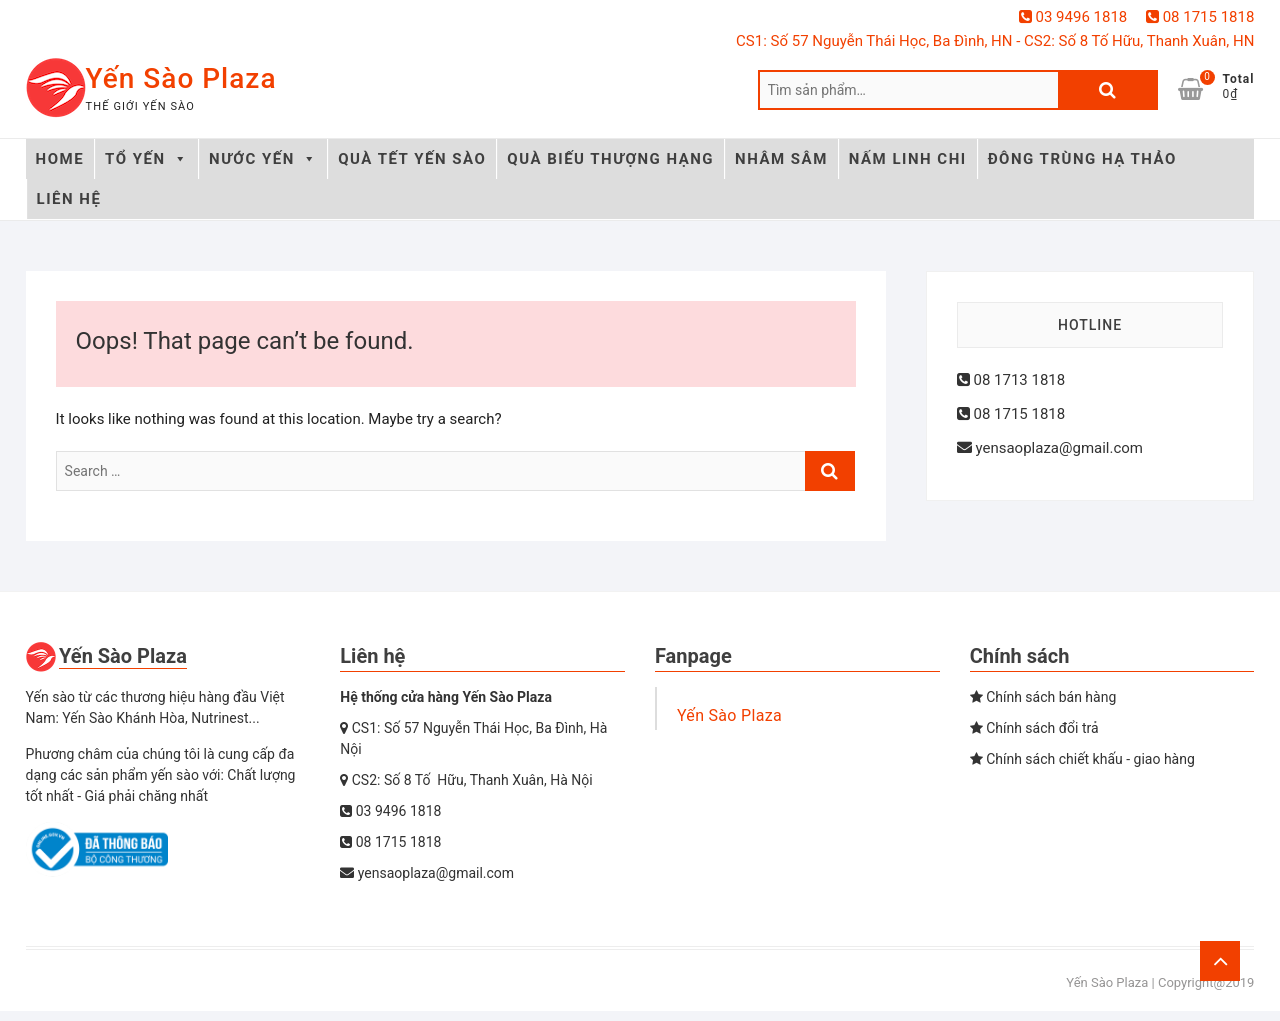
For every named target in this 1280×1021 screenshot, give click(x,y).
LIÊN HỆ (69, 199)
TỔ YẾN (146, 159)
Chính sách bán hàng (1043, 697)
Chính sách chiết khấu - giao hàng (1082, 759)
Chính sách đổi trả (1034, 728)
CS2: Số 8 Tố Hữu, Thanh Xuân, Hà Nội (466, 780)
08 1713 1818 (1011, 380)
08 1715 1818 (1200, 17)
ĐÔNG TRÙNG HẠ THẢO (1082, 159)
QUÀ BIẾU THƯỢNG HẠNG (610, 159)
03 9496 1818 (1073, 17)
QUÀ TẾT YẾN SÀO (412, 159)
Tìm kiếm (1108, 90)
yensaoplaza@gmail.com (1050, 448)
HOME (60, 159)
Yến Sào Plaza (181, 78)
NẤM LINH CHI (908, 159)
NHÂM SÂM (781, 159)
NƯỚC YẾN (263, 159)
